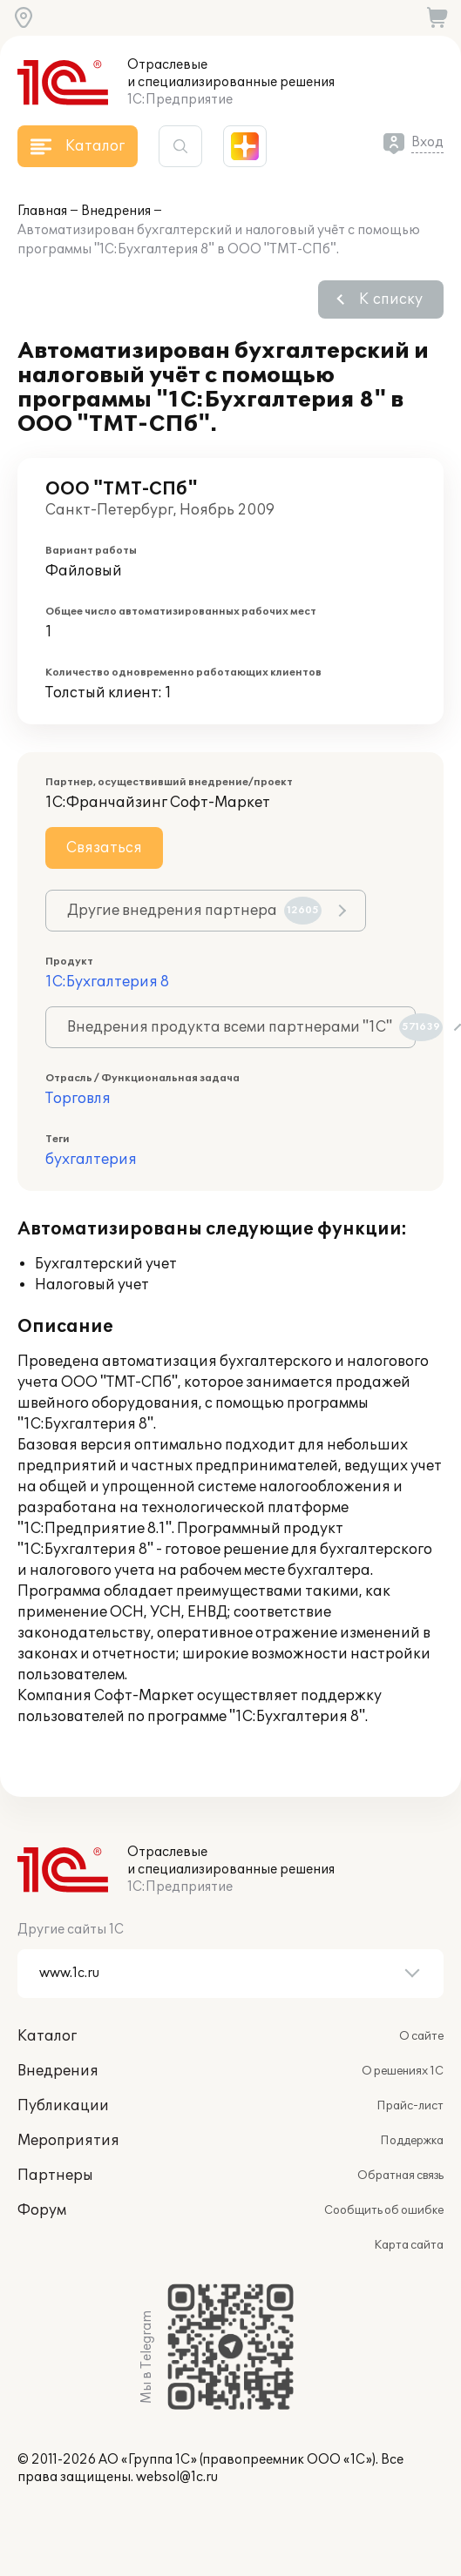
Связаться (104, 848)
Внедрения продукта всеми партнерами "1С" (241, 1027)
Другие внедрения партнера (194, 911)
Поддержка (412, 2141)
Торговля (78, 1098)
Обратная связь (400, 2176)
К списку (391, 299)
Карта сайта (409, 2245)
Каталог (47, 2036)
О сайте (421, 2036)
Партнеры (55, 2175)
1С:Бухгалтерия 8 (107, 982)
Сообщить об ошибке (384, 2210)
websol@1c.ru (177, 2477)
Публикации (63, 2106)
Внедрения (116, 211)
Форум (41, 2210)
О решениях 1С (403, 2071)
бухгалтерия (91, 1159)
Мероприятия (68, 2140)
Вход (427, 142)
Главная (42, 211)
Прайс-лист (410, 2106)
